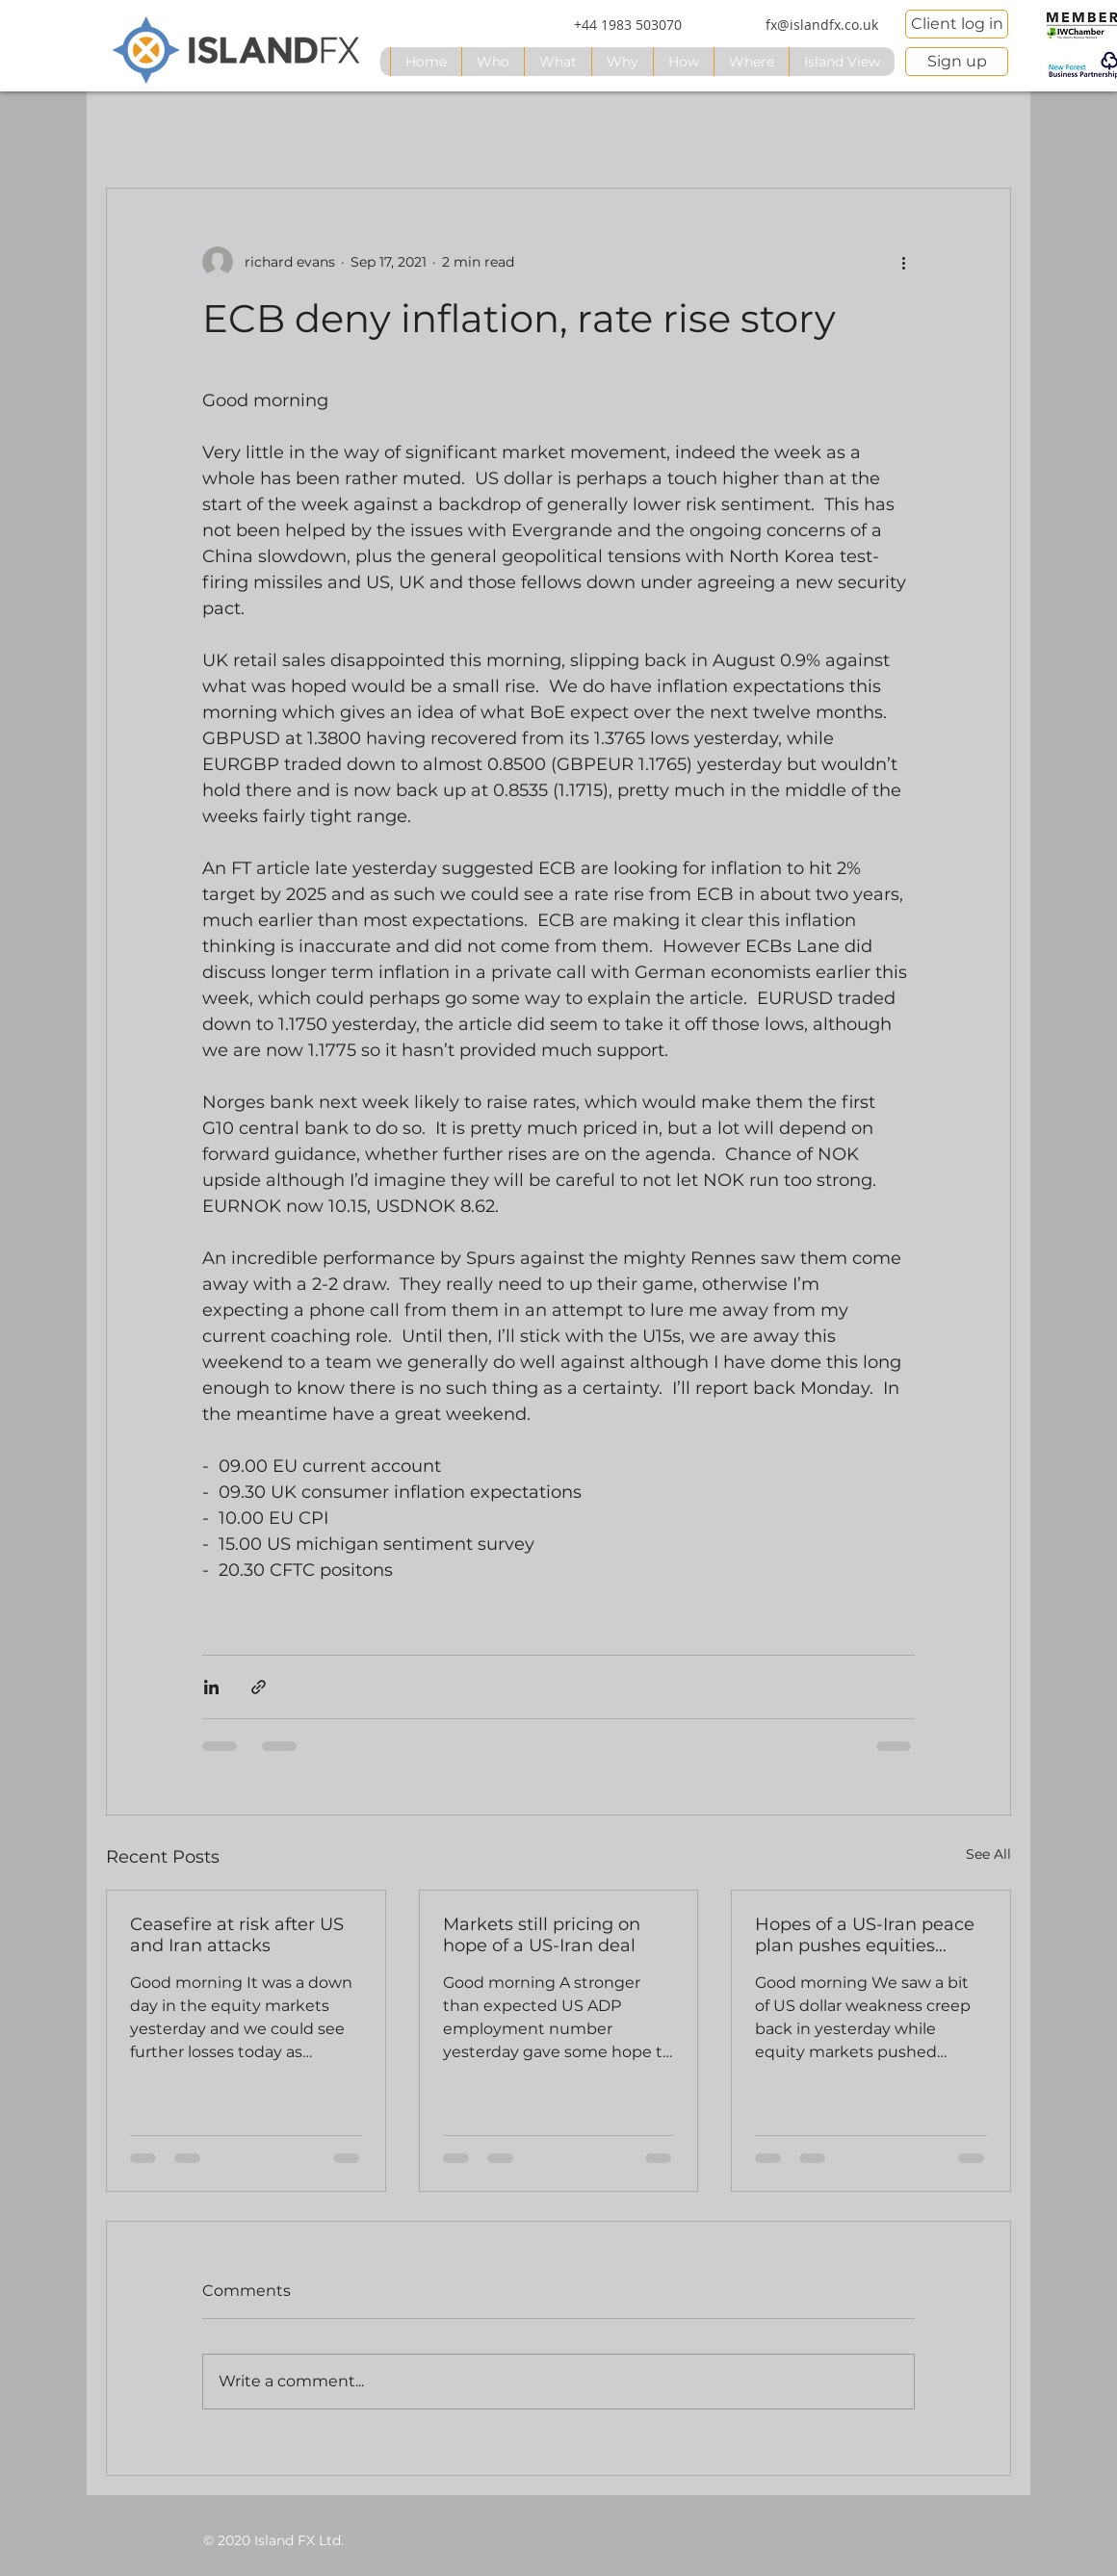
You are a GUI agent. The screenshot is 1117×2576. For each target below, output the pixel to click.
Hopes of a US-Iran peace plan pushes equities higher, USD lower (864, 1935)
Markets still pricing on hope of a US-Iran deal (541, 1935)
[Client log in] (956, 24)
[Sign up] (956, 61)
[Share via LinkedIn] (211, 1687)
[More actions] (903, 261)
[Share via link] (258, 1687)
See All (988, 1854)
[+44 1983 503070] (628, 25)
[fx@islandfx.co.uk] (821, 25)
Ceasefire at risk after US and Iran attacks (237, 1935)
